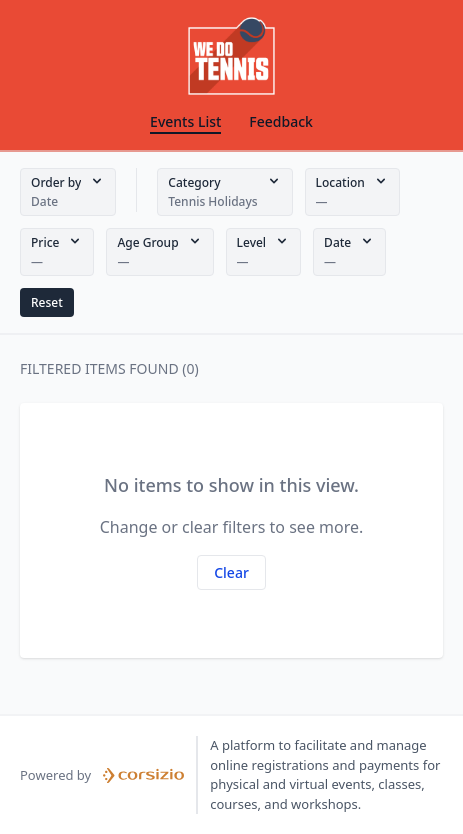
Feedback (281, 121)
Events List (185, 121)
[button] (68, 192)
